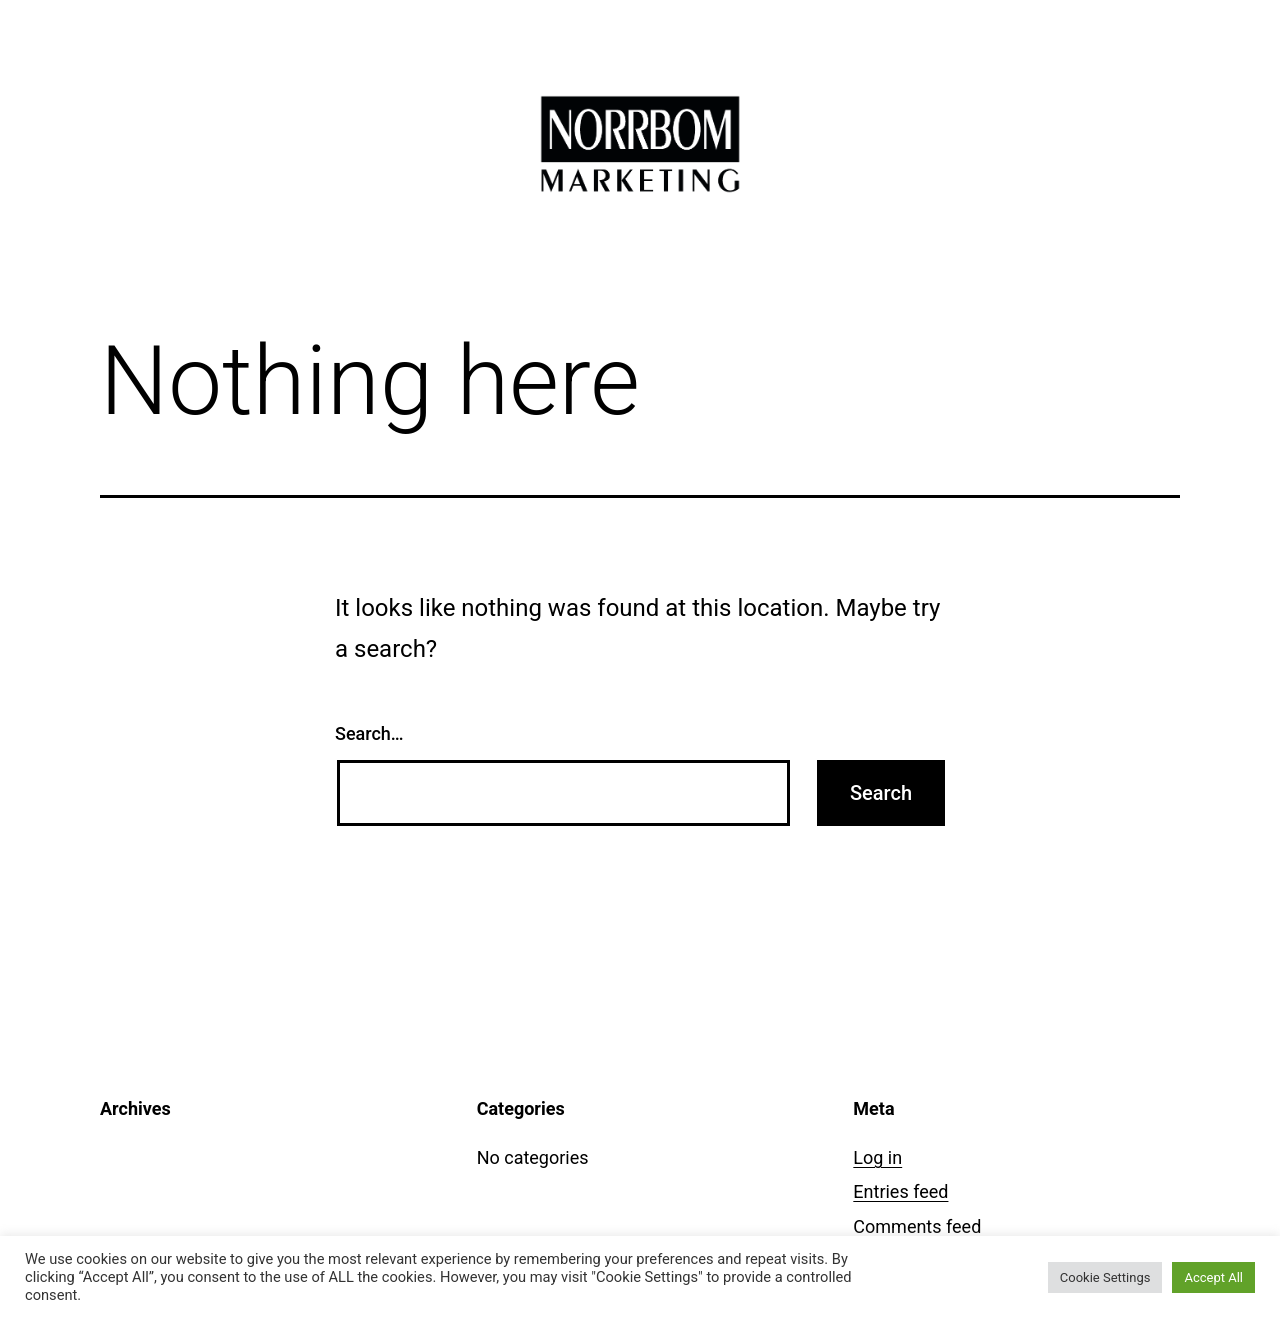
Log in (877, 1157)
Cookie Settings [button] (1105, 1277)
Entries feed (900, 1191)
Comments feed (917, 1226)
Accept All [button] (1213, 1277)
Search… (369, 733)
